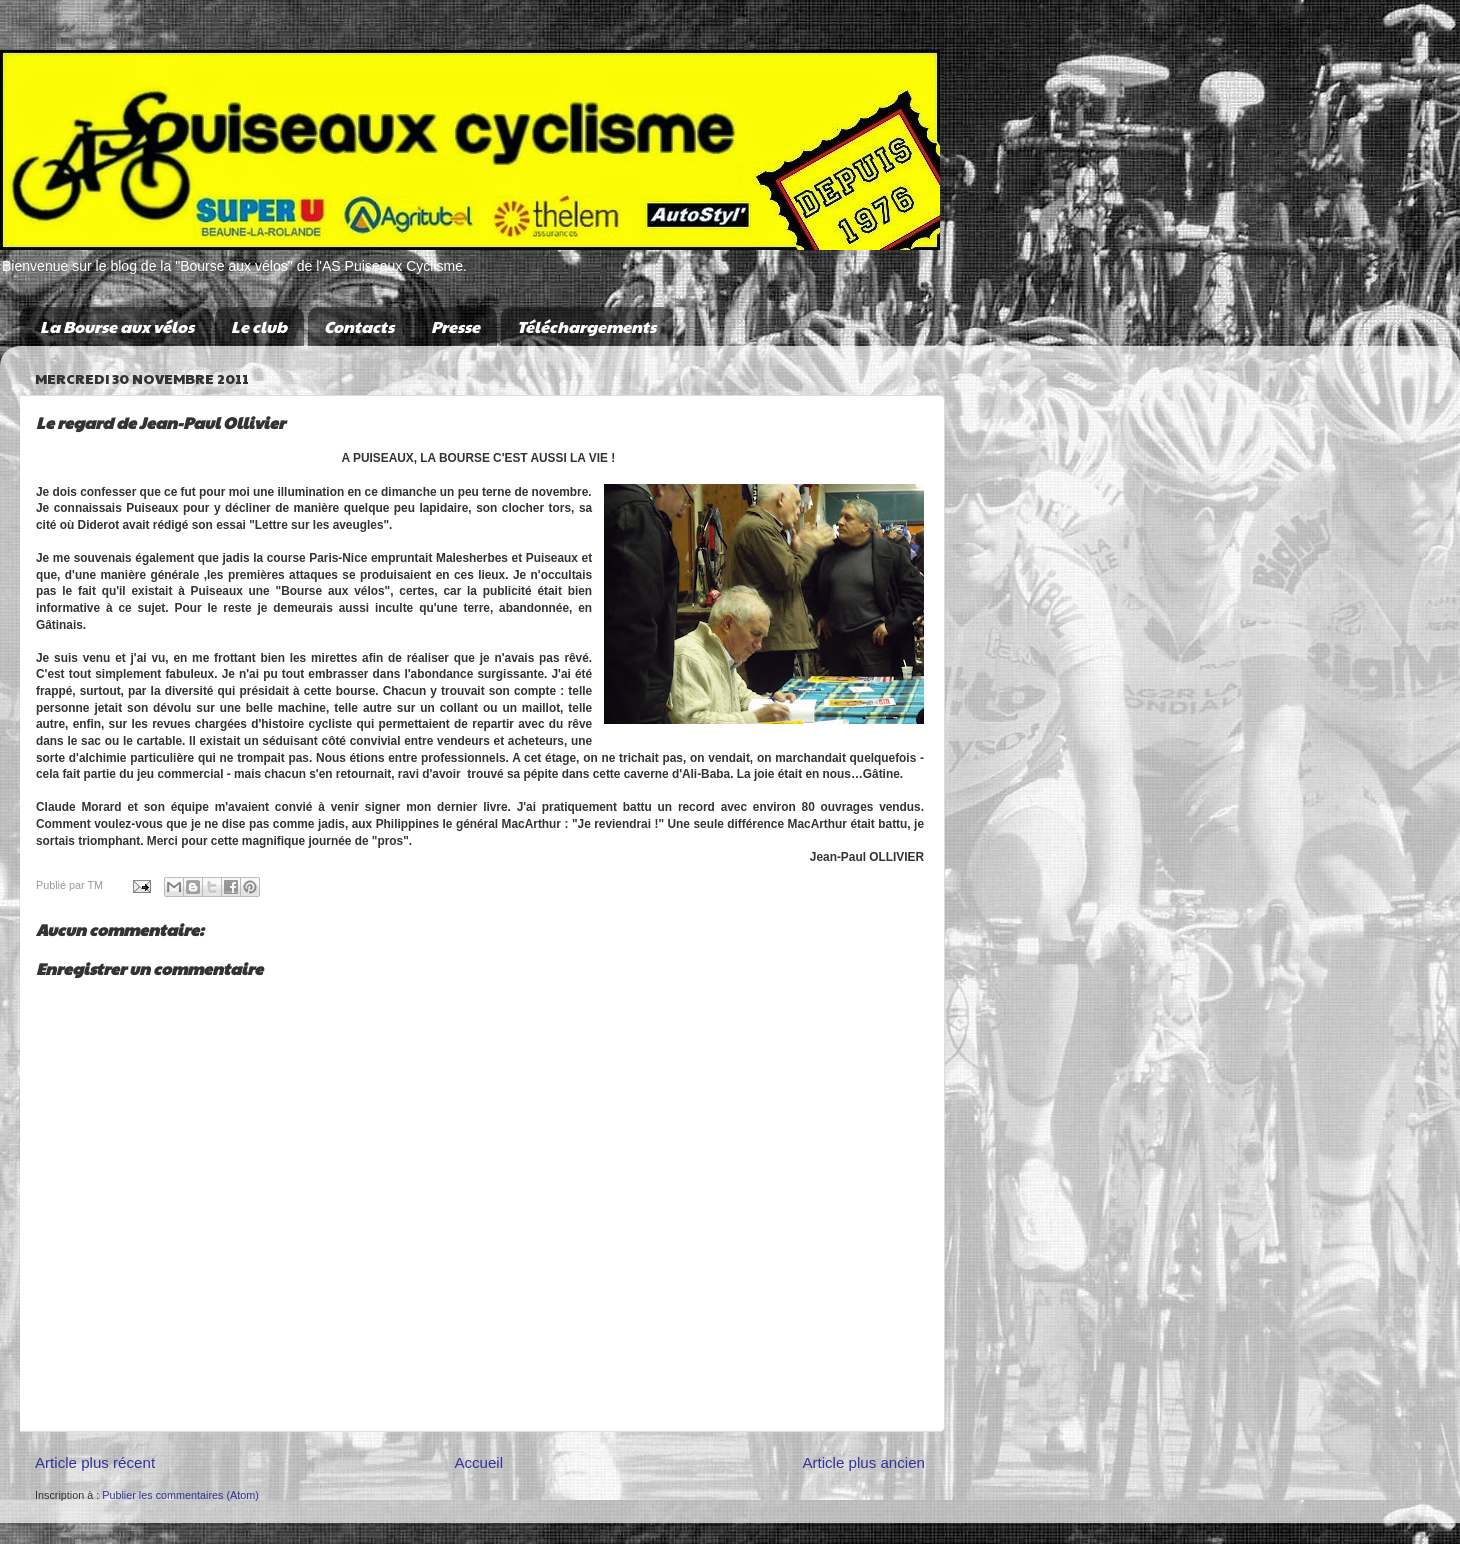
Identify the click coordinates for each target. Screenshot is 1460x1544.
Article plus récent (95, 1462)
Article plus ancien (863, 1462)
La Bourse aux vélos (117, 326)
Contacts (359, 326)
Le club (259, 326)
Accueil (478, 1462)
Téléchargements (586, 326)
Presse (455, 326)
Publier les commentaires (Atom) (180, 1495)
